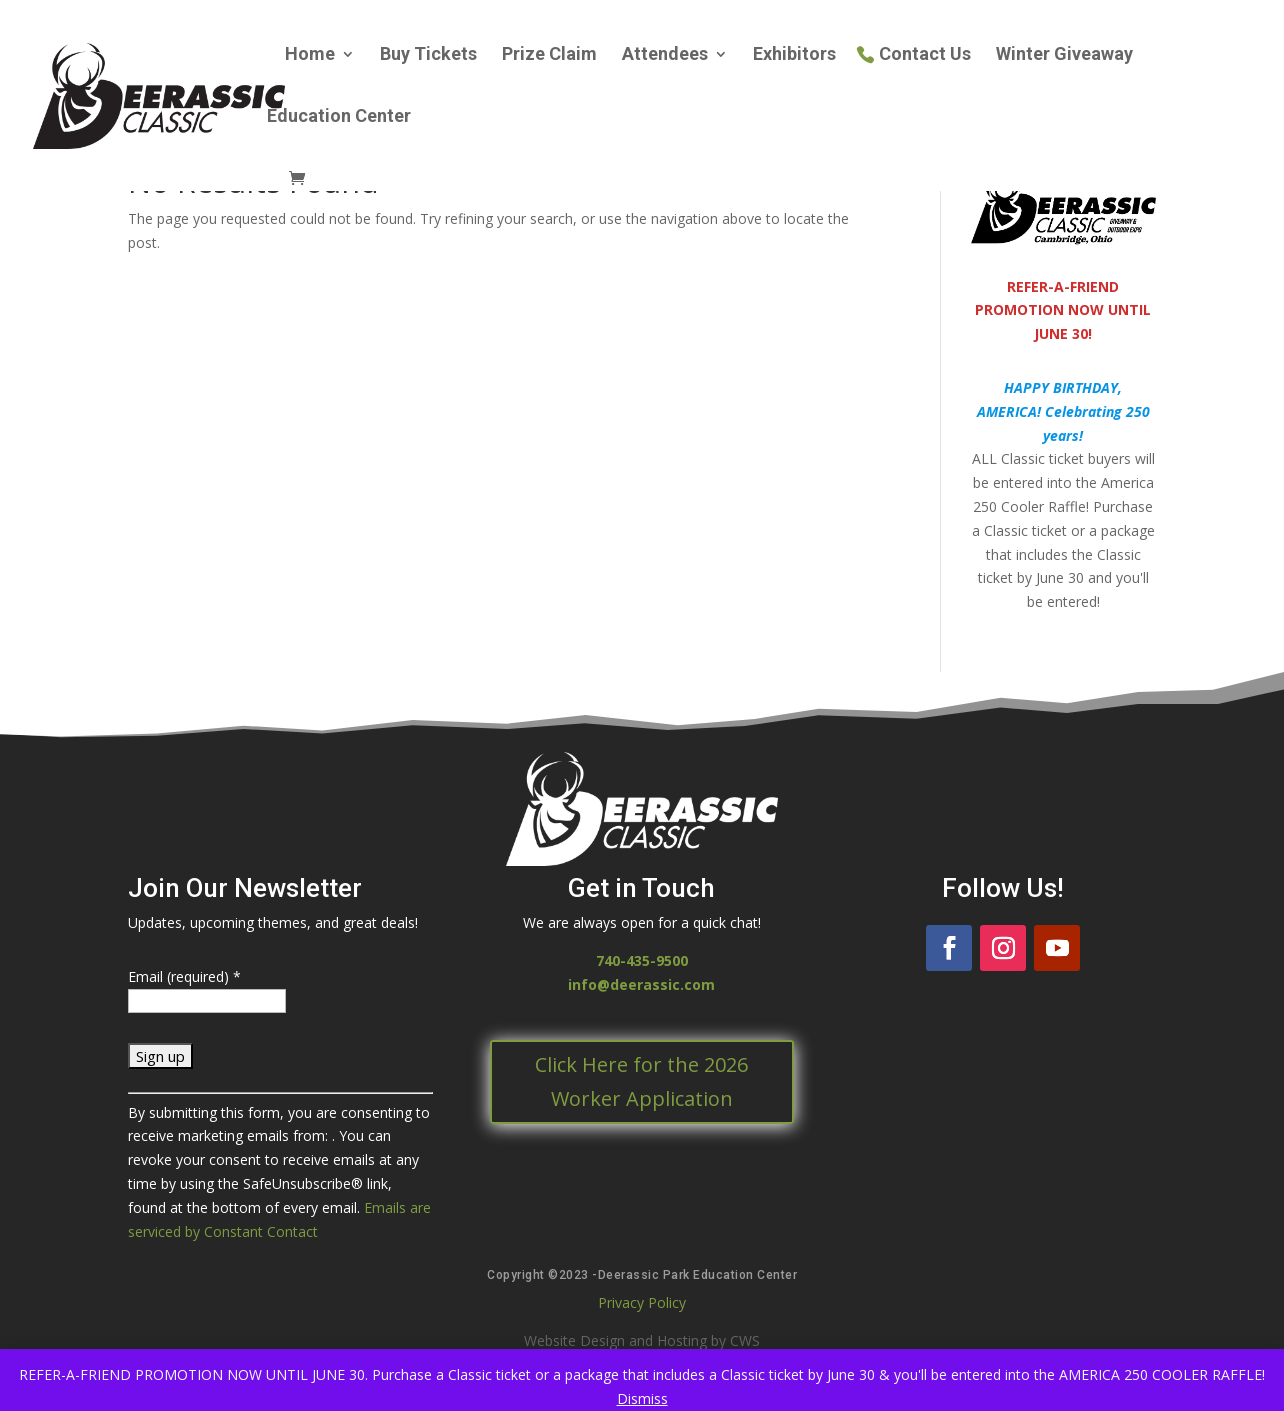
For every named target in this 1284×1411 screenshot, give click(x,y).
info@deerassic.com (641, 984)
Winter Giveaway (1064, 55)
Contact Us (925, 55)
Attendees (665, 55)
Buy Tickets (428, 55)
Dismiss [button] (642, 1398)
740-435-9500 (642, 960)
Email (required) (184, 976)
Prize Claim (549, 55)
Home (310, 55)
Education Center (339, 117)
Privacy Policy (642, 1302)
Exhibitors (794, 55)
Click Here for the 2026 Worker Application (641, 1081)
